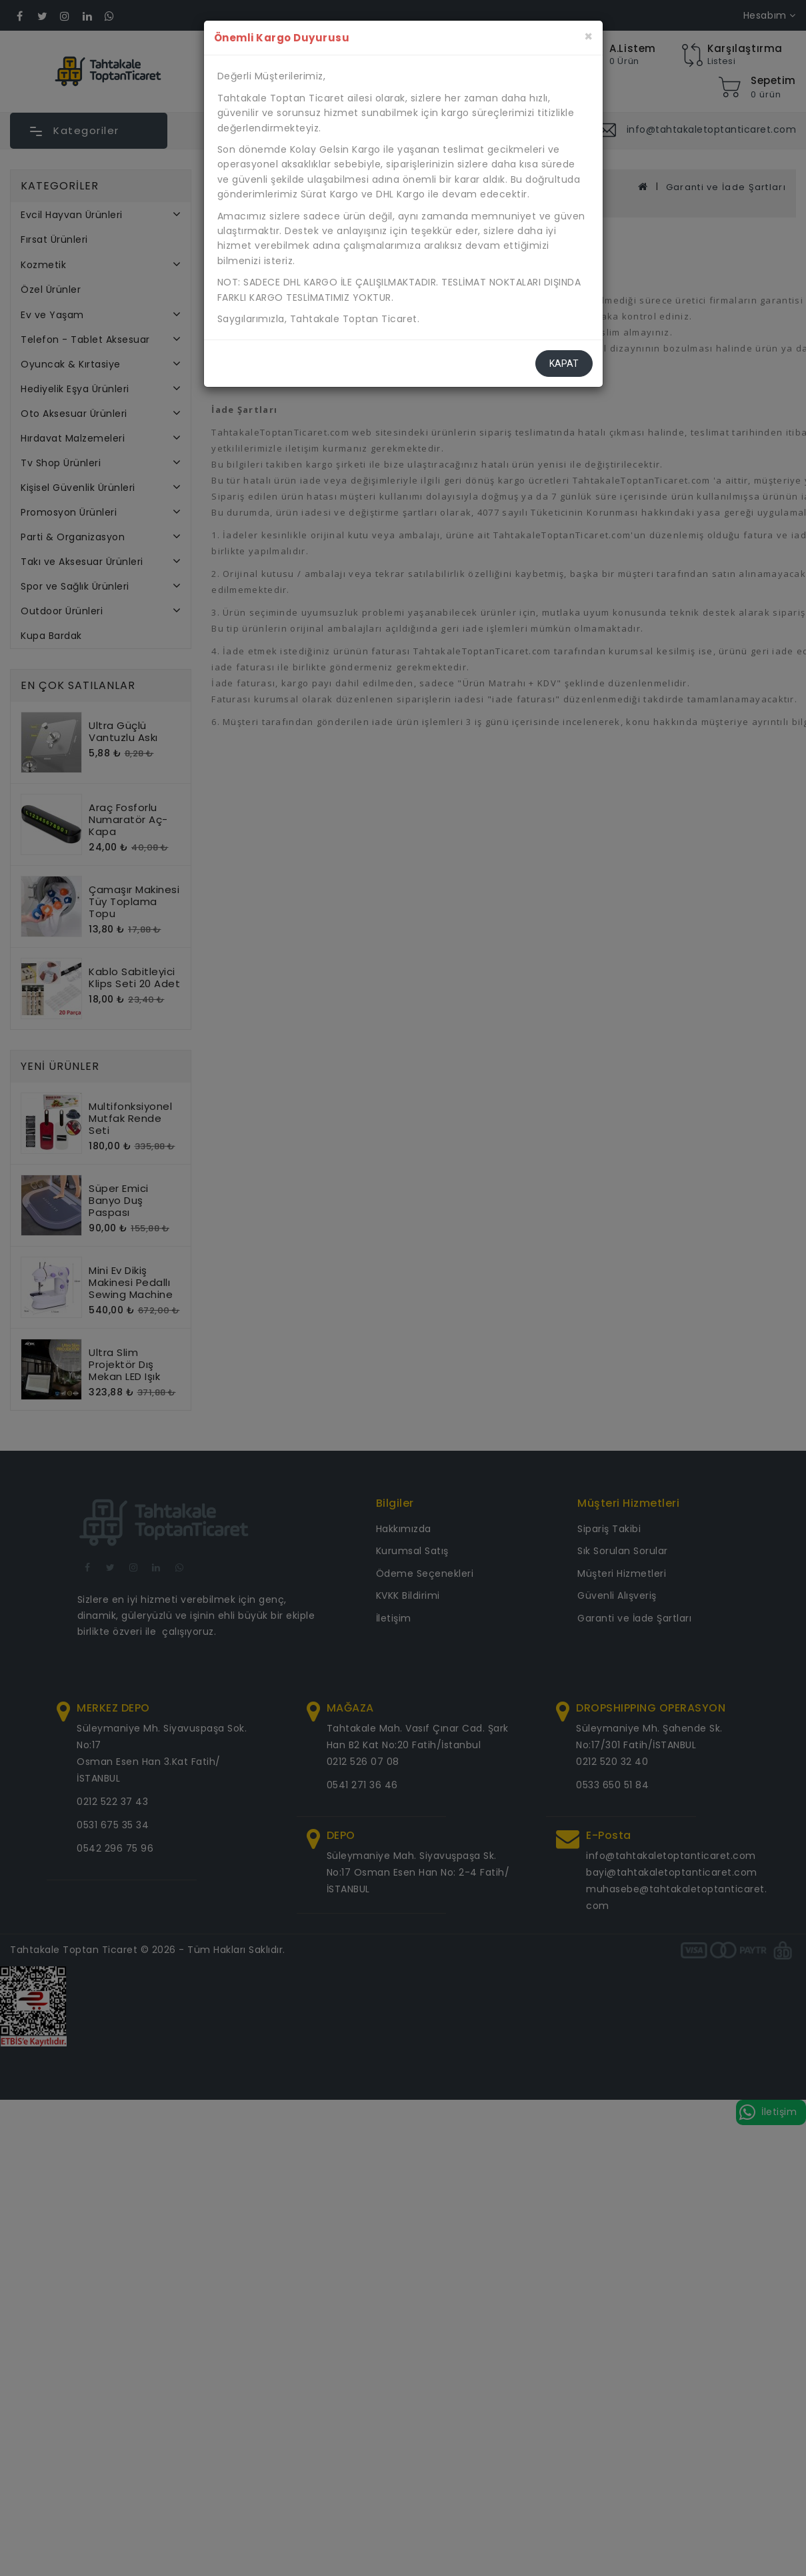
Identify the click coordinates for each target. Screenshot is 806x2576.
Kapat (564, 363)
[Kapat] (588, 36)
